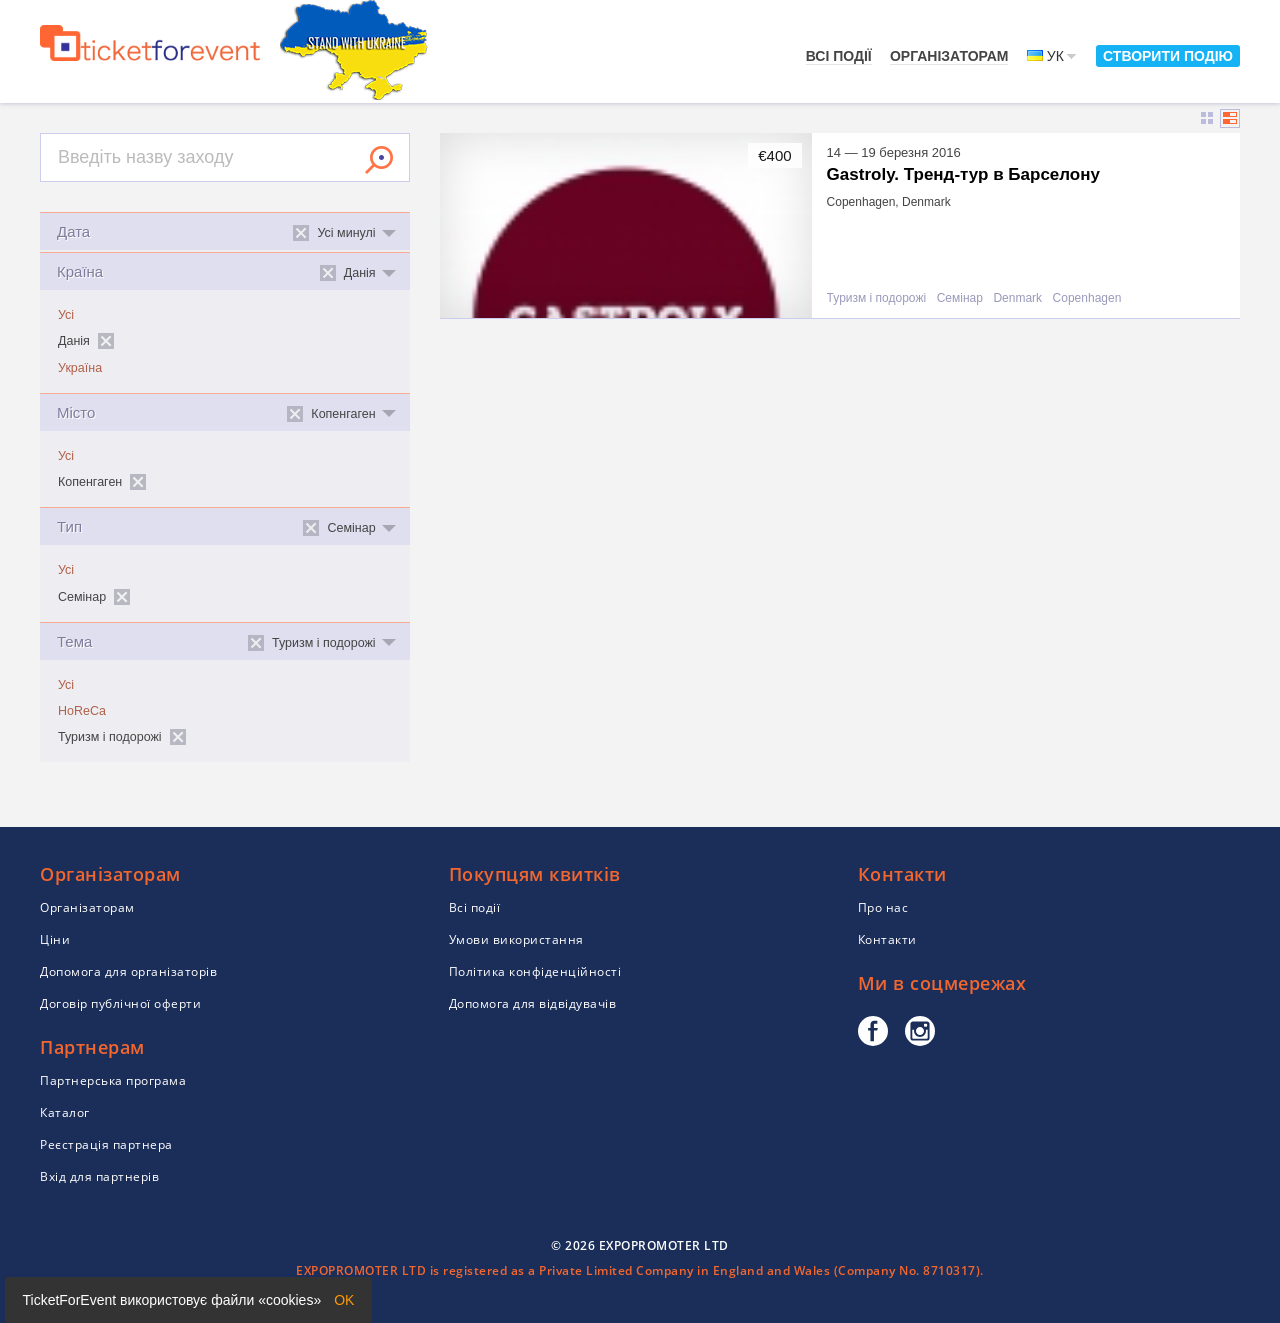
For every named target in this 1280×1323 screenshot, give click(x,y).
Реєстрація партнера (106, 1144)
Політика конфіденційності (535, 971)
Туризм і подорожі (876, 298)
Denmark (1017, 298)
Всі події (839, 56)
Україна (80, 368)
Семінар (960, 298)
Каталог (65, 1112)
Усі (66, 315)
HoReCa (82, 711)
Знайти (379, 160)
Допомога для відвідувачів (533, 1003)
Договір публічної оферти (120, 1003)
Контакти (887, 939)
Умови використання (516, 939)
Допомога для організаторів (128, 971)
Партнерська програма (113, 1080)
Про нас (883, 907)
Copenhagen (1087, 298)
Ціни (55, 939)
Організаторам (949, 56)
